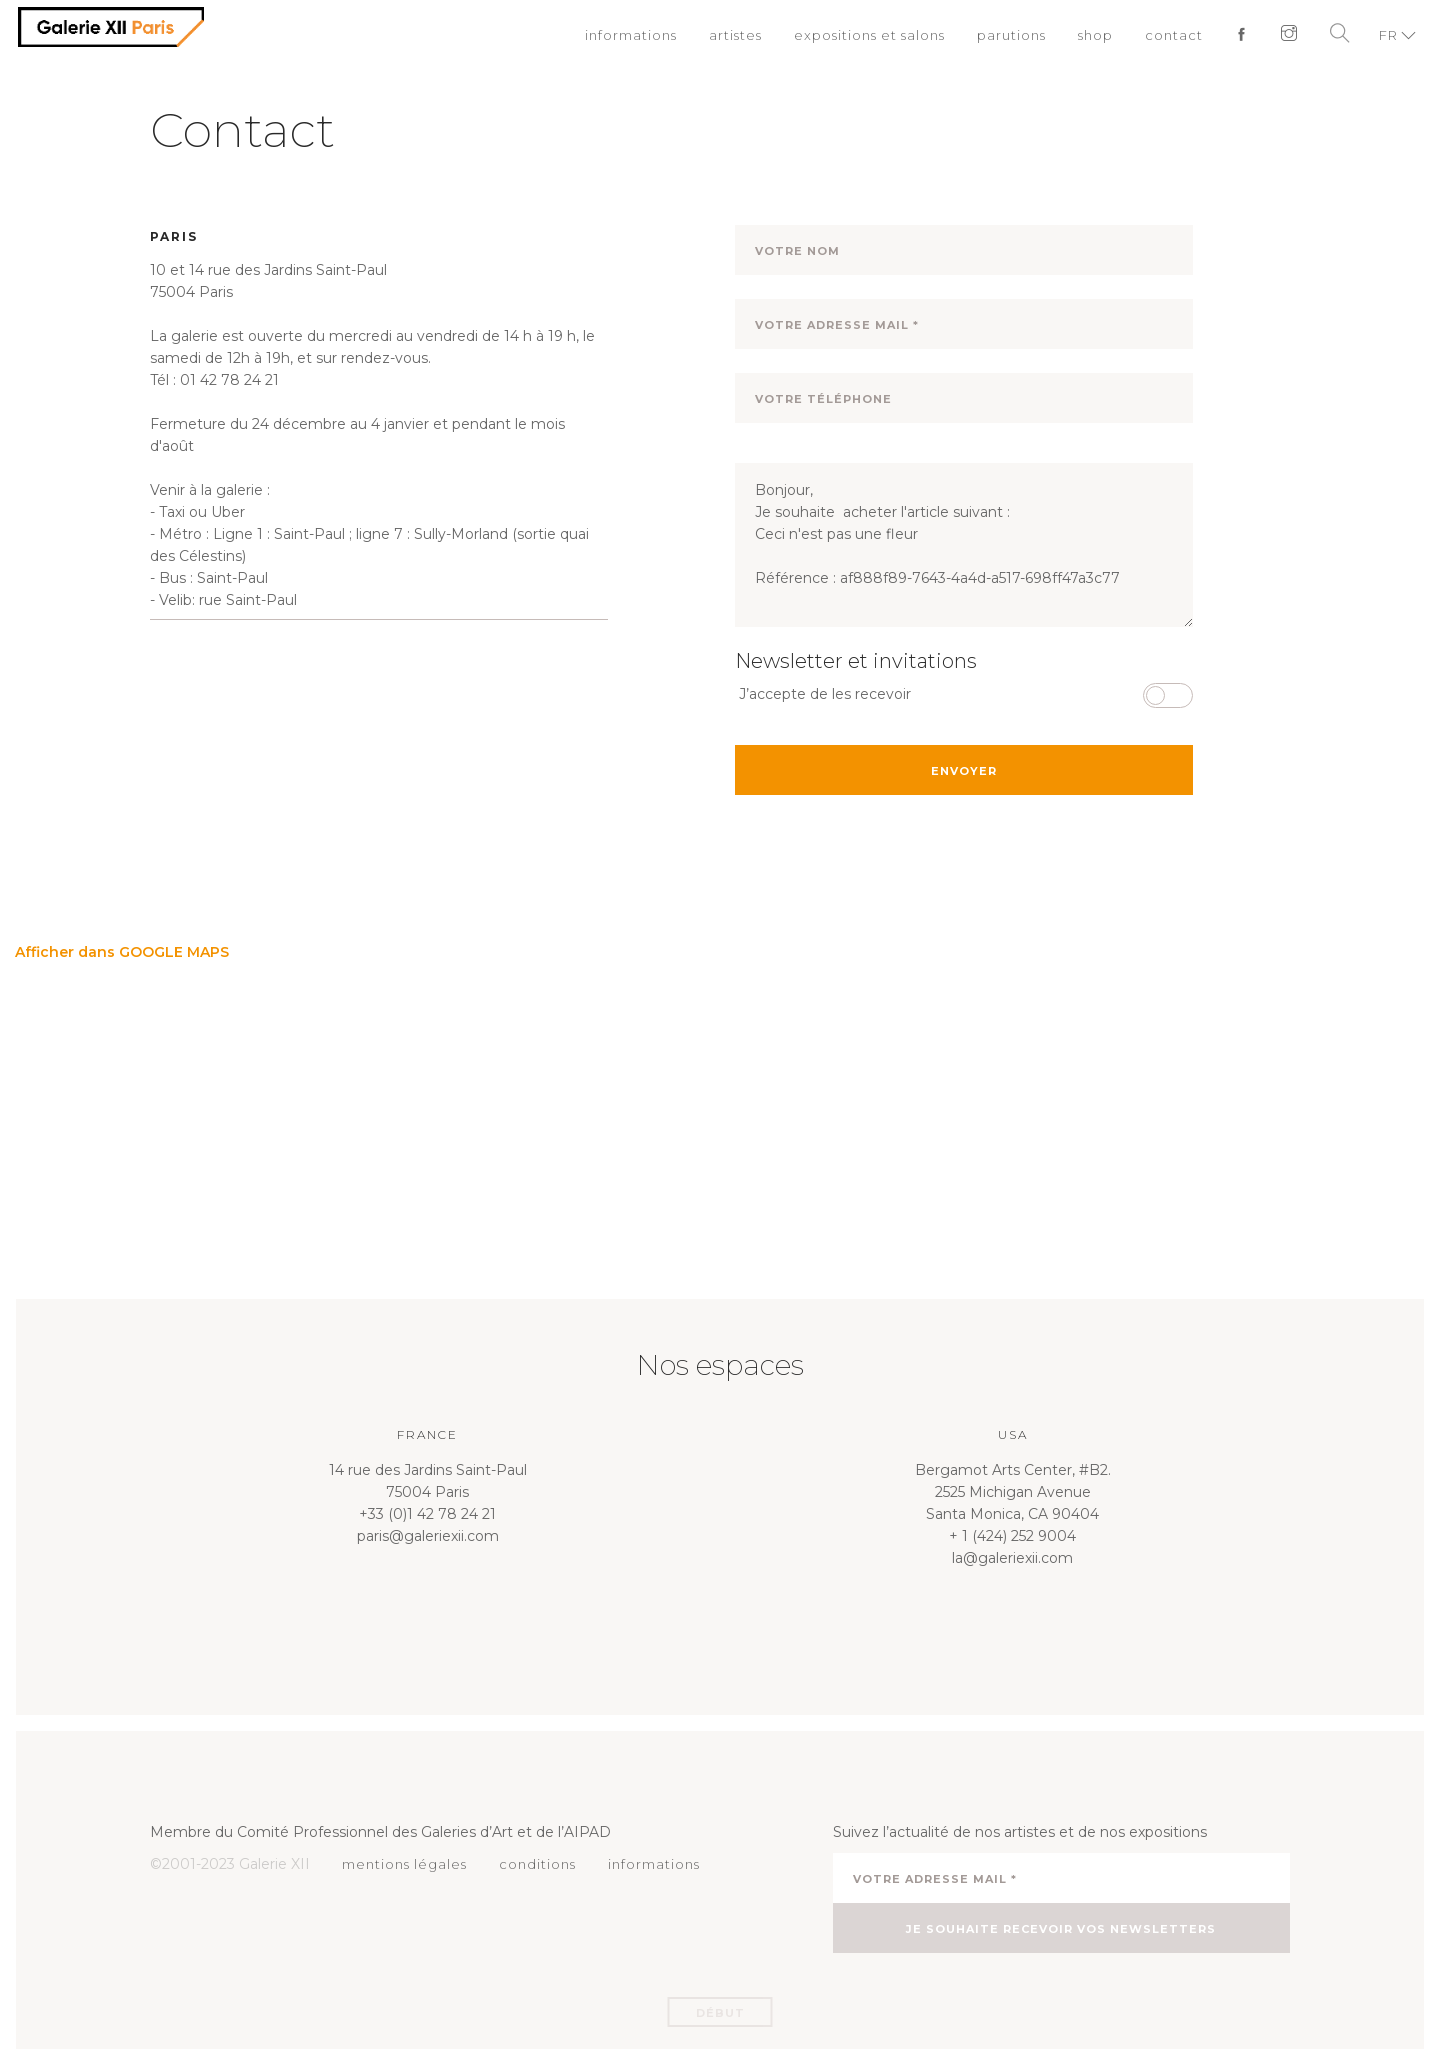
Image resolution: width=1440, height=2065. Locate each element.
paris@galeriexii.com (428, 1536)
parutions (1011, 35)
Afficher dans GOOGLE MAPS (122, 952)
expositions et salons (869, 35)
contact (1174, 35)
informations (631, 35)
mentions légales (404, 1864)
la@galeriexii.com (1012, 1558)
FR (1388, 35)
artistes (735, 35)
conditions (537, 1864)
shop (1095, 35)
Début (720, 2013)
